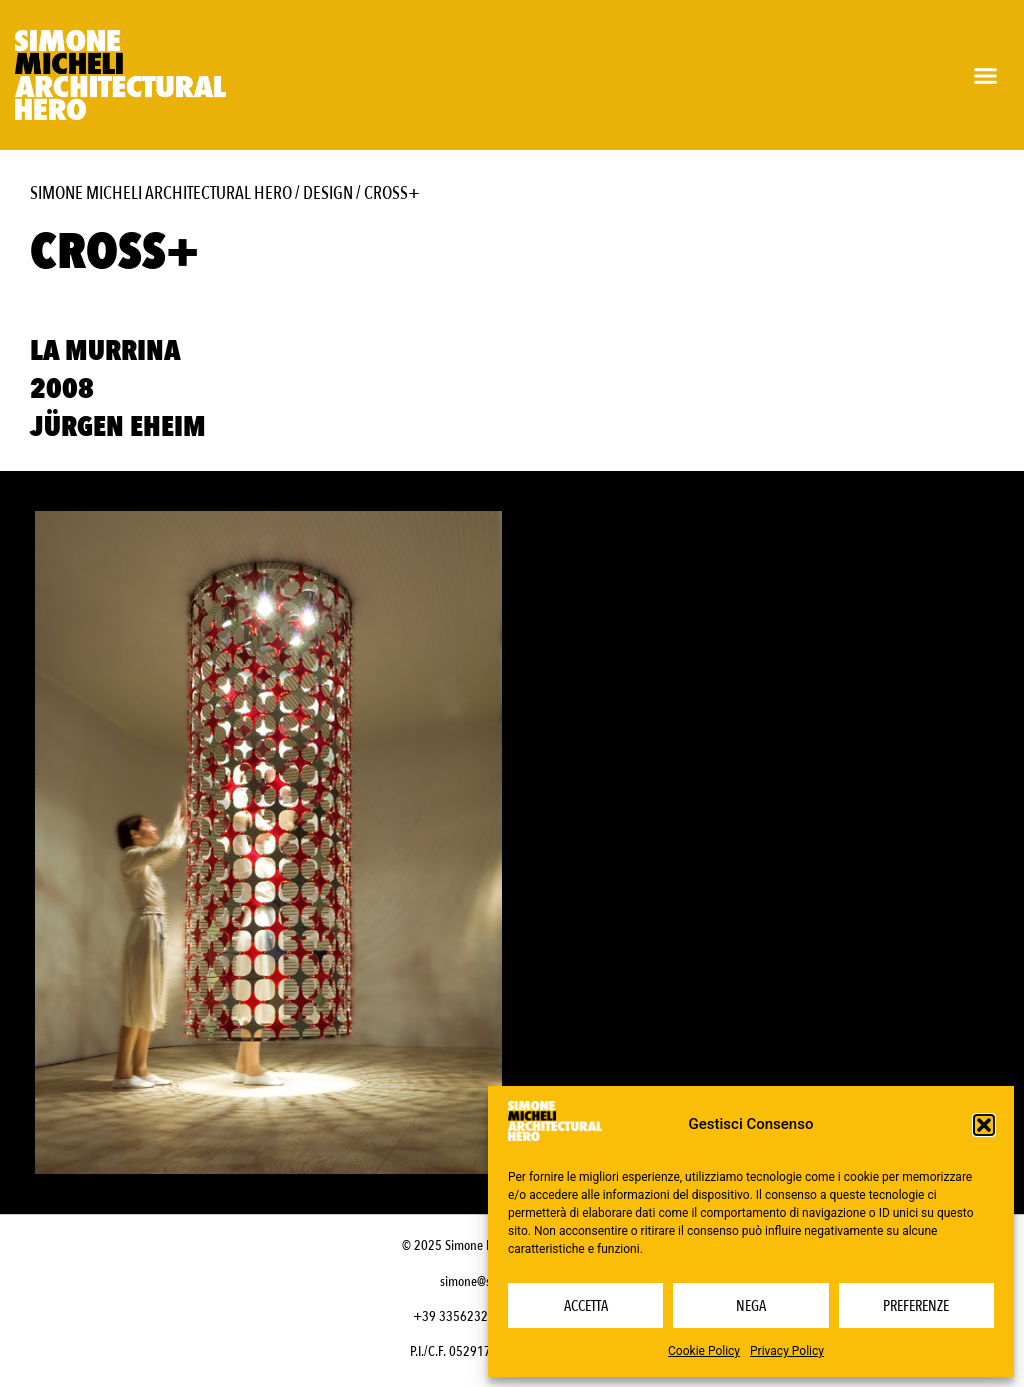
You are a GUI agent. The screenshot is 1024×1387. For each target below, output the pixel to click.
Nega (751, 1306)
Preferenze (916, 1306)
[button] (984, 1125)
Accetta (586, 1306)
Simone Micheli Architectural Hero (161, 193)
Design (328, 193)
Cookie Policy (704, 1351)
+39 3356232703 (461, 1316)
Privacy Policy (787, 1351)
